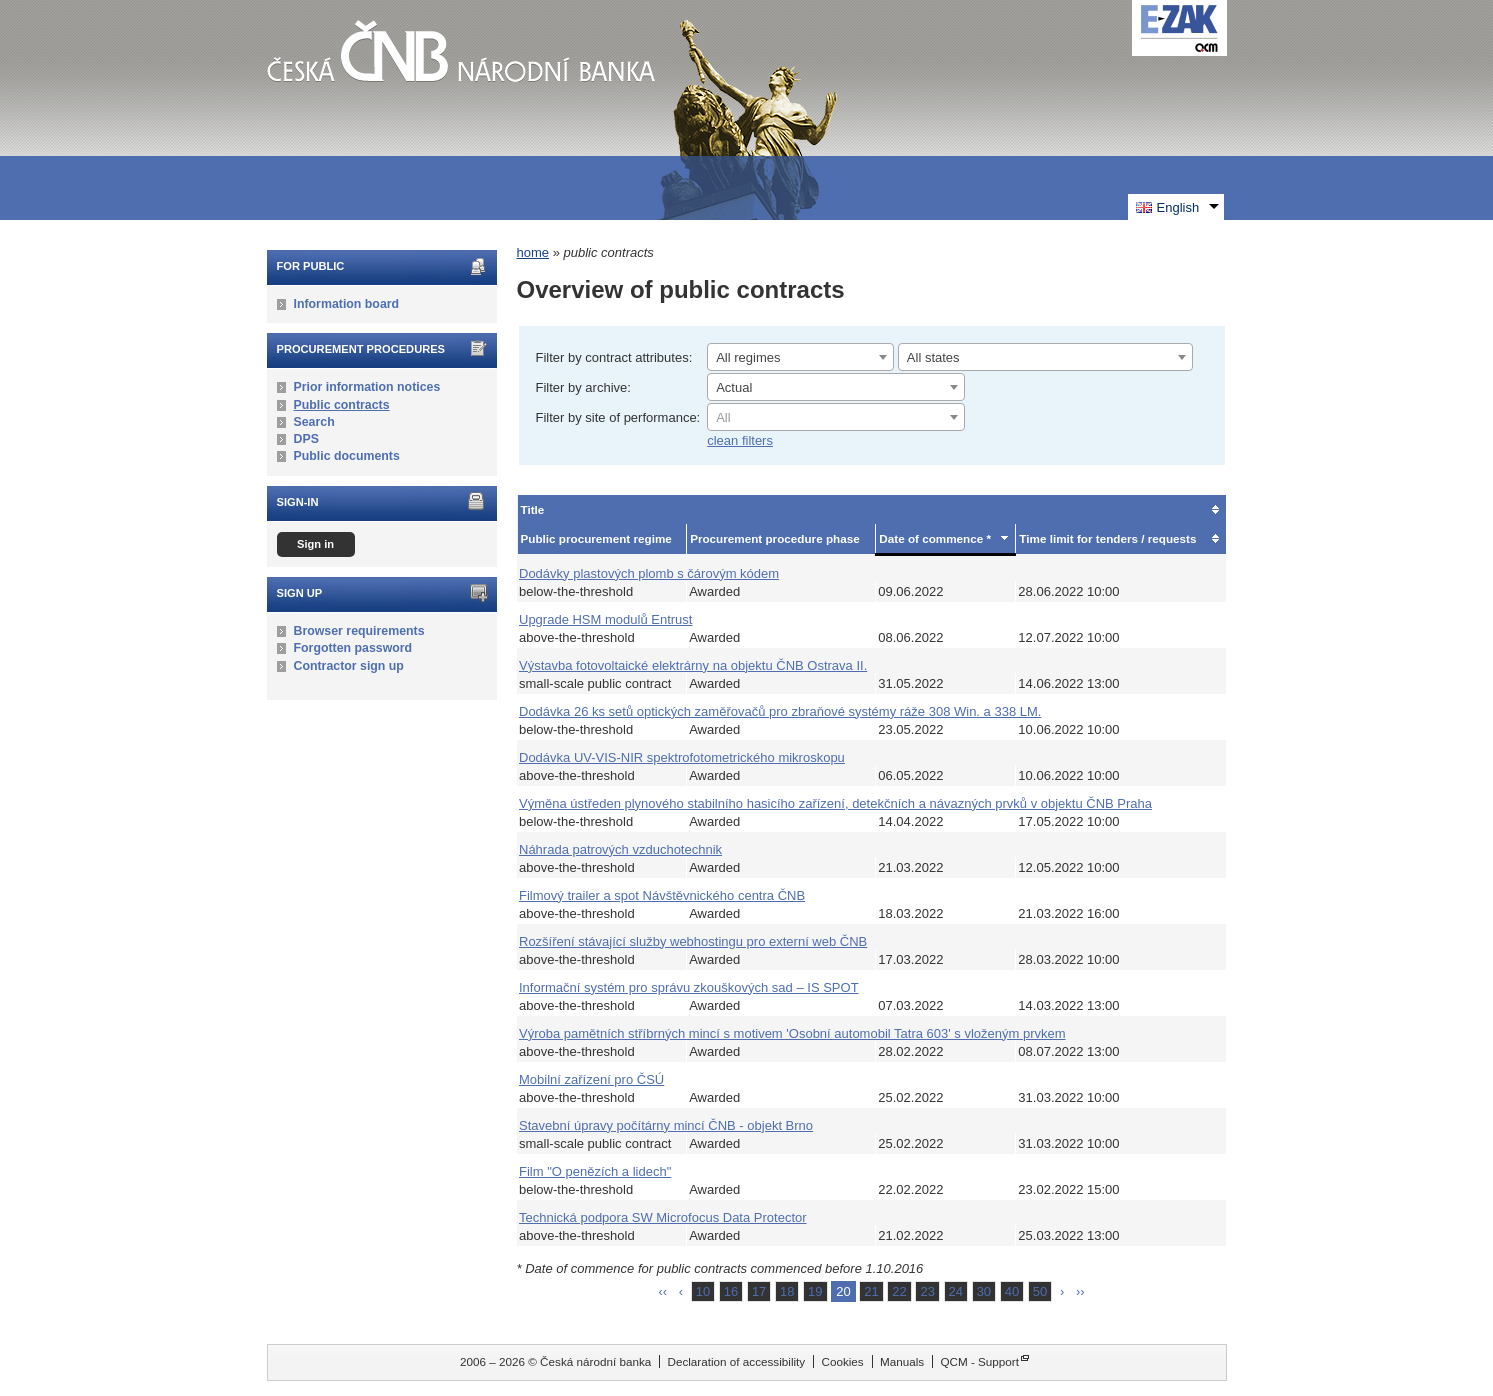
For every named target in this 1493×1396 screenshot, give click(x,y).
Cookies (842, 1361)
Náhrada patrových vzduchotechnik (620, 849)
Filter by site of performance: (618, 417)
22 (899, 1291)
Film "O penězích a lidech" (595, 1171)
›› (1080, 1291)
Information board (347, 304)
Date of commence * (935, 538)
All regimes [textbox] (748, 357)
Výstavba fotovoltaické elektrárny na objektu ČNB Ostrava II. (693, 665)
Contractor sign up (349, 666)
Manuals (902, 1361)
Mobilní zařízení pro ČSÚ (591, 1079)
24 (956, 1291)
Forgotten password (353, 648)
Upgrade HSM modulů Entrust (605, 619)
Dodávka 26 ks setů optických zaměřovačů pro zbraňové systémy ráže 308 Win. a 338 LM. (780, 711)
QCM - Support (979, 1361)
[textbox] (836, 418)
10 (703, 1291)
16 (731, 1291)
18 (787, 1291)
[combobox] (800, 357)
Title (533, 509)
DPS (306, 439)
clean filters (740, 440)
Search (314, 422)
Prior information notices (367, 387)
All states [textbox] (933, 357)
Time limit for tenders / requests (1107, 538)
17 (759, 1291)
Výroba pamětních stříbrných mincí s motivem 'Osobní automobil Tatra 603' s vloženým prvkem (792, 1033)
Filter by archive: (583, 387)
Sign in (315, 544)
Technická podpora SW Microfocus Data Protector (663, 1217)
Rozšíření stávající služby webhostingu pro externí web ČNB (693, 941)
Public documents (347, 456)
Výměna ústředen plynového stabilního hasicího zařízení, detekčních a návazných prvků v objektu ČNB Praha (835, 803)
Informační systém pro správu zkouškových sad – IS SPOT (689, 987)
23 (927, 1291)
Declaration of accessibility (736, 1361)
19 (815, 1291)
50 (1040, 1291)
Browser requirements (359, 631)
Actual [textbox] (734, 387)
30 (984, 1291)
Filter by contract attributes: (614, 357)
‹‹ (662, 1291)
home (533, 252)
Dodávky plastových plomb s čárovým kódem (649, 573)
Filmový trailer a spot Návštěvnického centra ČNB (662, 895)
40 (1012, 1291)
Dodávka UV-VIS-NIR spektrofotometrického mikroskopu (682, 757)
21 (871, 1291)
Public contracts (342, 405)
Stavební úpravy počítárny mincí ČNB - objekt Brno (666, 1125)
